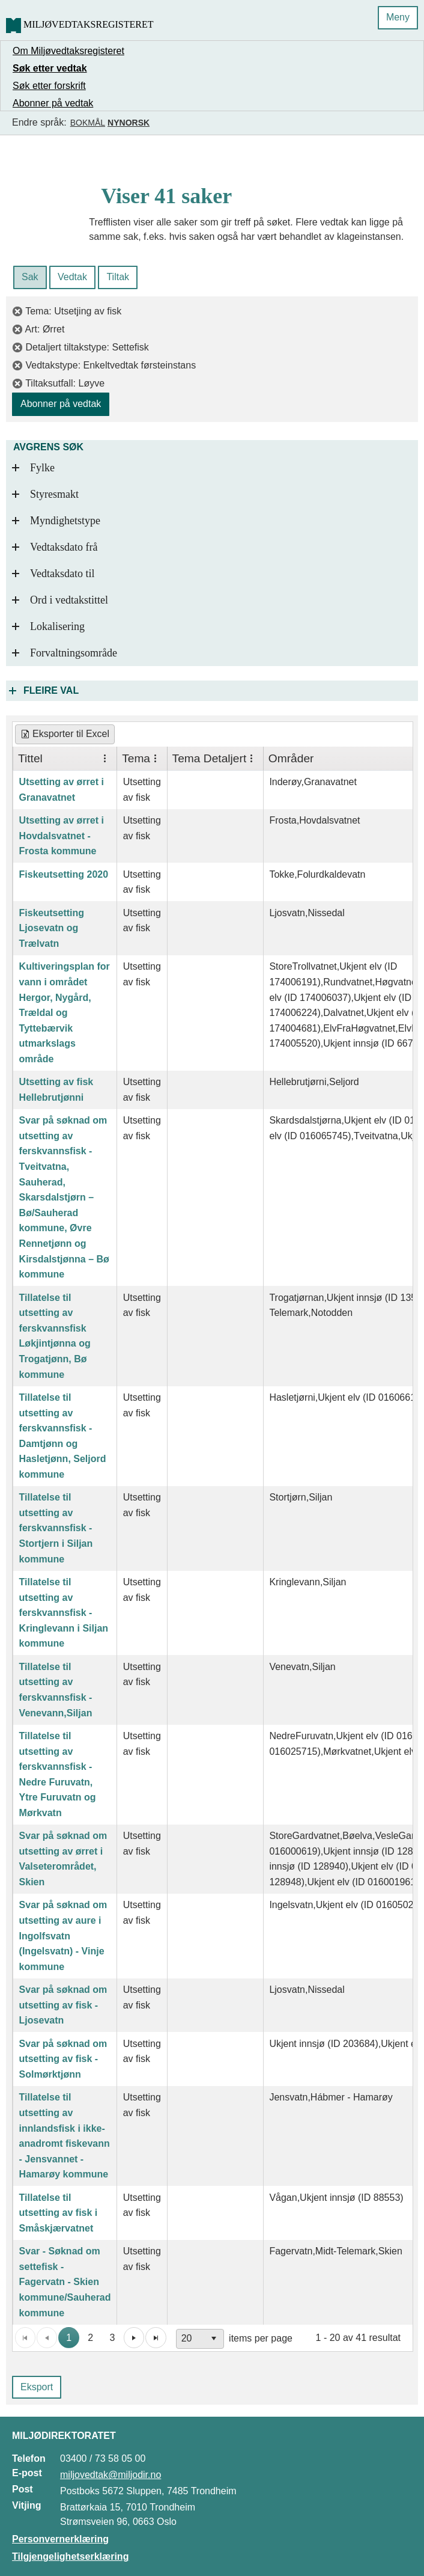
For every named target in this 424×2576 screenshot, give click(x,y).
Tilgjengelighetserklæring (70, 2556)
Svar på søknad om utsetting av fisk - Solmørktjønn (63, 2059)
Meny (398, 17)
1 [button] (68, 2338)
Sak (30, 277)
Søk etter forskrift (49, 86)
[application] (213, 2338)
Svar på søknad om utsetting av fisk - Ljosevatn (63, 2004)
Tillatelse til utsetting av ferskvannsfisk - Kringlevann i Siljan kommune (63, 1612)
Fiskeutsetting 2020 (64, 874)
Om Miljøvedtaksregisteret (68, 51)
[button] (134, 2337)
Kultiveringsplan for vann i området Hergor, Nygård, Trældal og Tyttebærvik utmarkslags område (64, 1012)
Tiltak (117, 277)
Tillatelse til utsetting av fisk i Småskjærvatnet (58, 2212)
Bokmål (87, 122)
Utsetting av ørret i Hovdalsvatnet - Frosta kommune (61, 835)
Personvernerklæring (60, 2539)
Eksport (36, 2387)
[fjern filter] (18, 311)
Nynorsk (129, 122)
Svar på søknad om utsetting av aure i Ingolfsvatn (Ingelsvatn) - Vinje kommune (63, 1935)
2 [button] (90, 2338)
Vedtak (72, 277)
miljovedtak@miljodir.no (110, 2475)
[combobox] (200, 2339)
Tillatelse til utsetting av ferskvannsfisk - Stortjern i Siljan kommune (56, 1528)
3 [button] (112, 2338)
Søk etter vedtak (50, 68)
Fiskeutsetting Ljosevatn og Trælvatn (51, 928)
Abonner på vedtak (53, 103)
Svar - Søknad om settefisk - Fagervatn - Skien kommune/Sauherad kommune (65, 2281)
